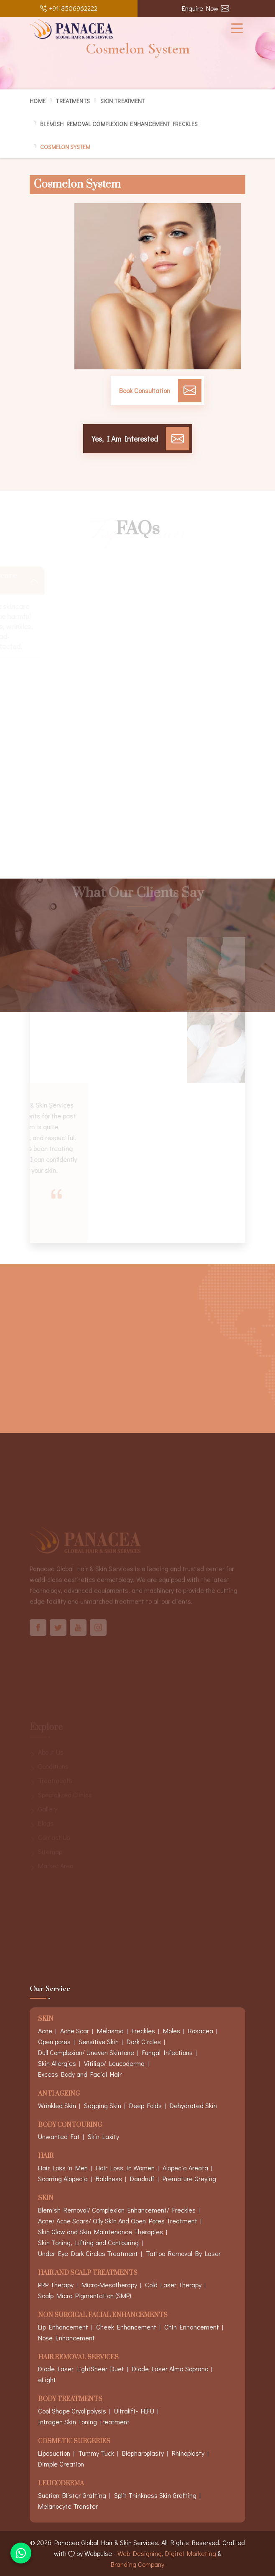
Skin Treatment (122, 101)
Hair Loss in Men (63, 2167)
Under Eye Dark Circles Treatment (88, 2253)
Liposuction (54, 2453)
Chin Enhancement (191, 2326)
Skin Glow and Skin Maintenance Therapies (100, 2231)
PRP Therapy (56, 2284)
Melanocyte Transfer (68, 2506)
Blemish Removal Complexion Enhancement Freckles (119, 124)
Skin (45, 2198)
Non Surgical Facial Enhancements (103, 2315)
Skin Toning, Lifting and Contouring (88, 2242)
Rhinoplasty (188, 2453)
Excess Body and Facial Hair (80, 2074)
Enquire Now (205, 8)
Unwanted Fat (59, 2136)
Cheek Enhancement (126, 2326)
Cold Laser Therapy (173, 2284)
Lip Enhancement (63, 2326)
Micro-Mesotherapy (109, 2284)
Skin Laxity (103, 2136)
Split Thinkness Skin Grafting (155, 2495)
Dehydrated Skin (193, 2105)
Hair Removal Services (78, 2357)
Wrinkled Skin (57, 2105)
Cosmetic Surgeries (74, 2441)
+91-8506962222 (68, 8)
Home (38, 101)
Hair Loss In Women (125, 2167)
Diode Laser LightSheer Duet (81, 2368)
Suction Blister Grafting (72, 2495)
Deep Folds (145, 2105)
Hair (45, 2156)
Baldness (109, 2178)
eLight (47, 2379)
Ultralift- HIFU (134, 2410)
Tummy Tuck (96, 2453)
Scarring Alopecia (63, 2178)
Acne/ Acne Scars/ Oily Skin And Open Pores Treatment (117, 2220)
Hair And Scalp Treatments (88, 2273)
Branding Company (137, 2564)
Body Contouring (70, 2125)
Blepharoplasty (143, 2453)
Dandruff (142, 2178)
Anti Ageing (59, 2094)
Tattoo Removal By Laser (183, 2253)
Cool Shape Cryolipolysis (72, 2410)
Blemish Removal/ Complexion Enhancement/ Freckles (117, 2209)
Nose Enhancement (66, 2337)
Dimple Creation (61, 2463)
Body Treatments (70, 2399)
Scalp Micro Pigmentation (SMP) (84, 2295)
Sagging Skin (102, 2105)
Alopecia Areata (185, 2167)
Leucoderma (61, 2483)
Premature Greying (189, 2178)
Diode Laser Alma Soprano (170, 2368)
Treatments (73, 101)
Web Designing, (140, 2553)
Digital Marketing (190, 2553)
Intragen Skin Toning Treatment (84, 2421)
